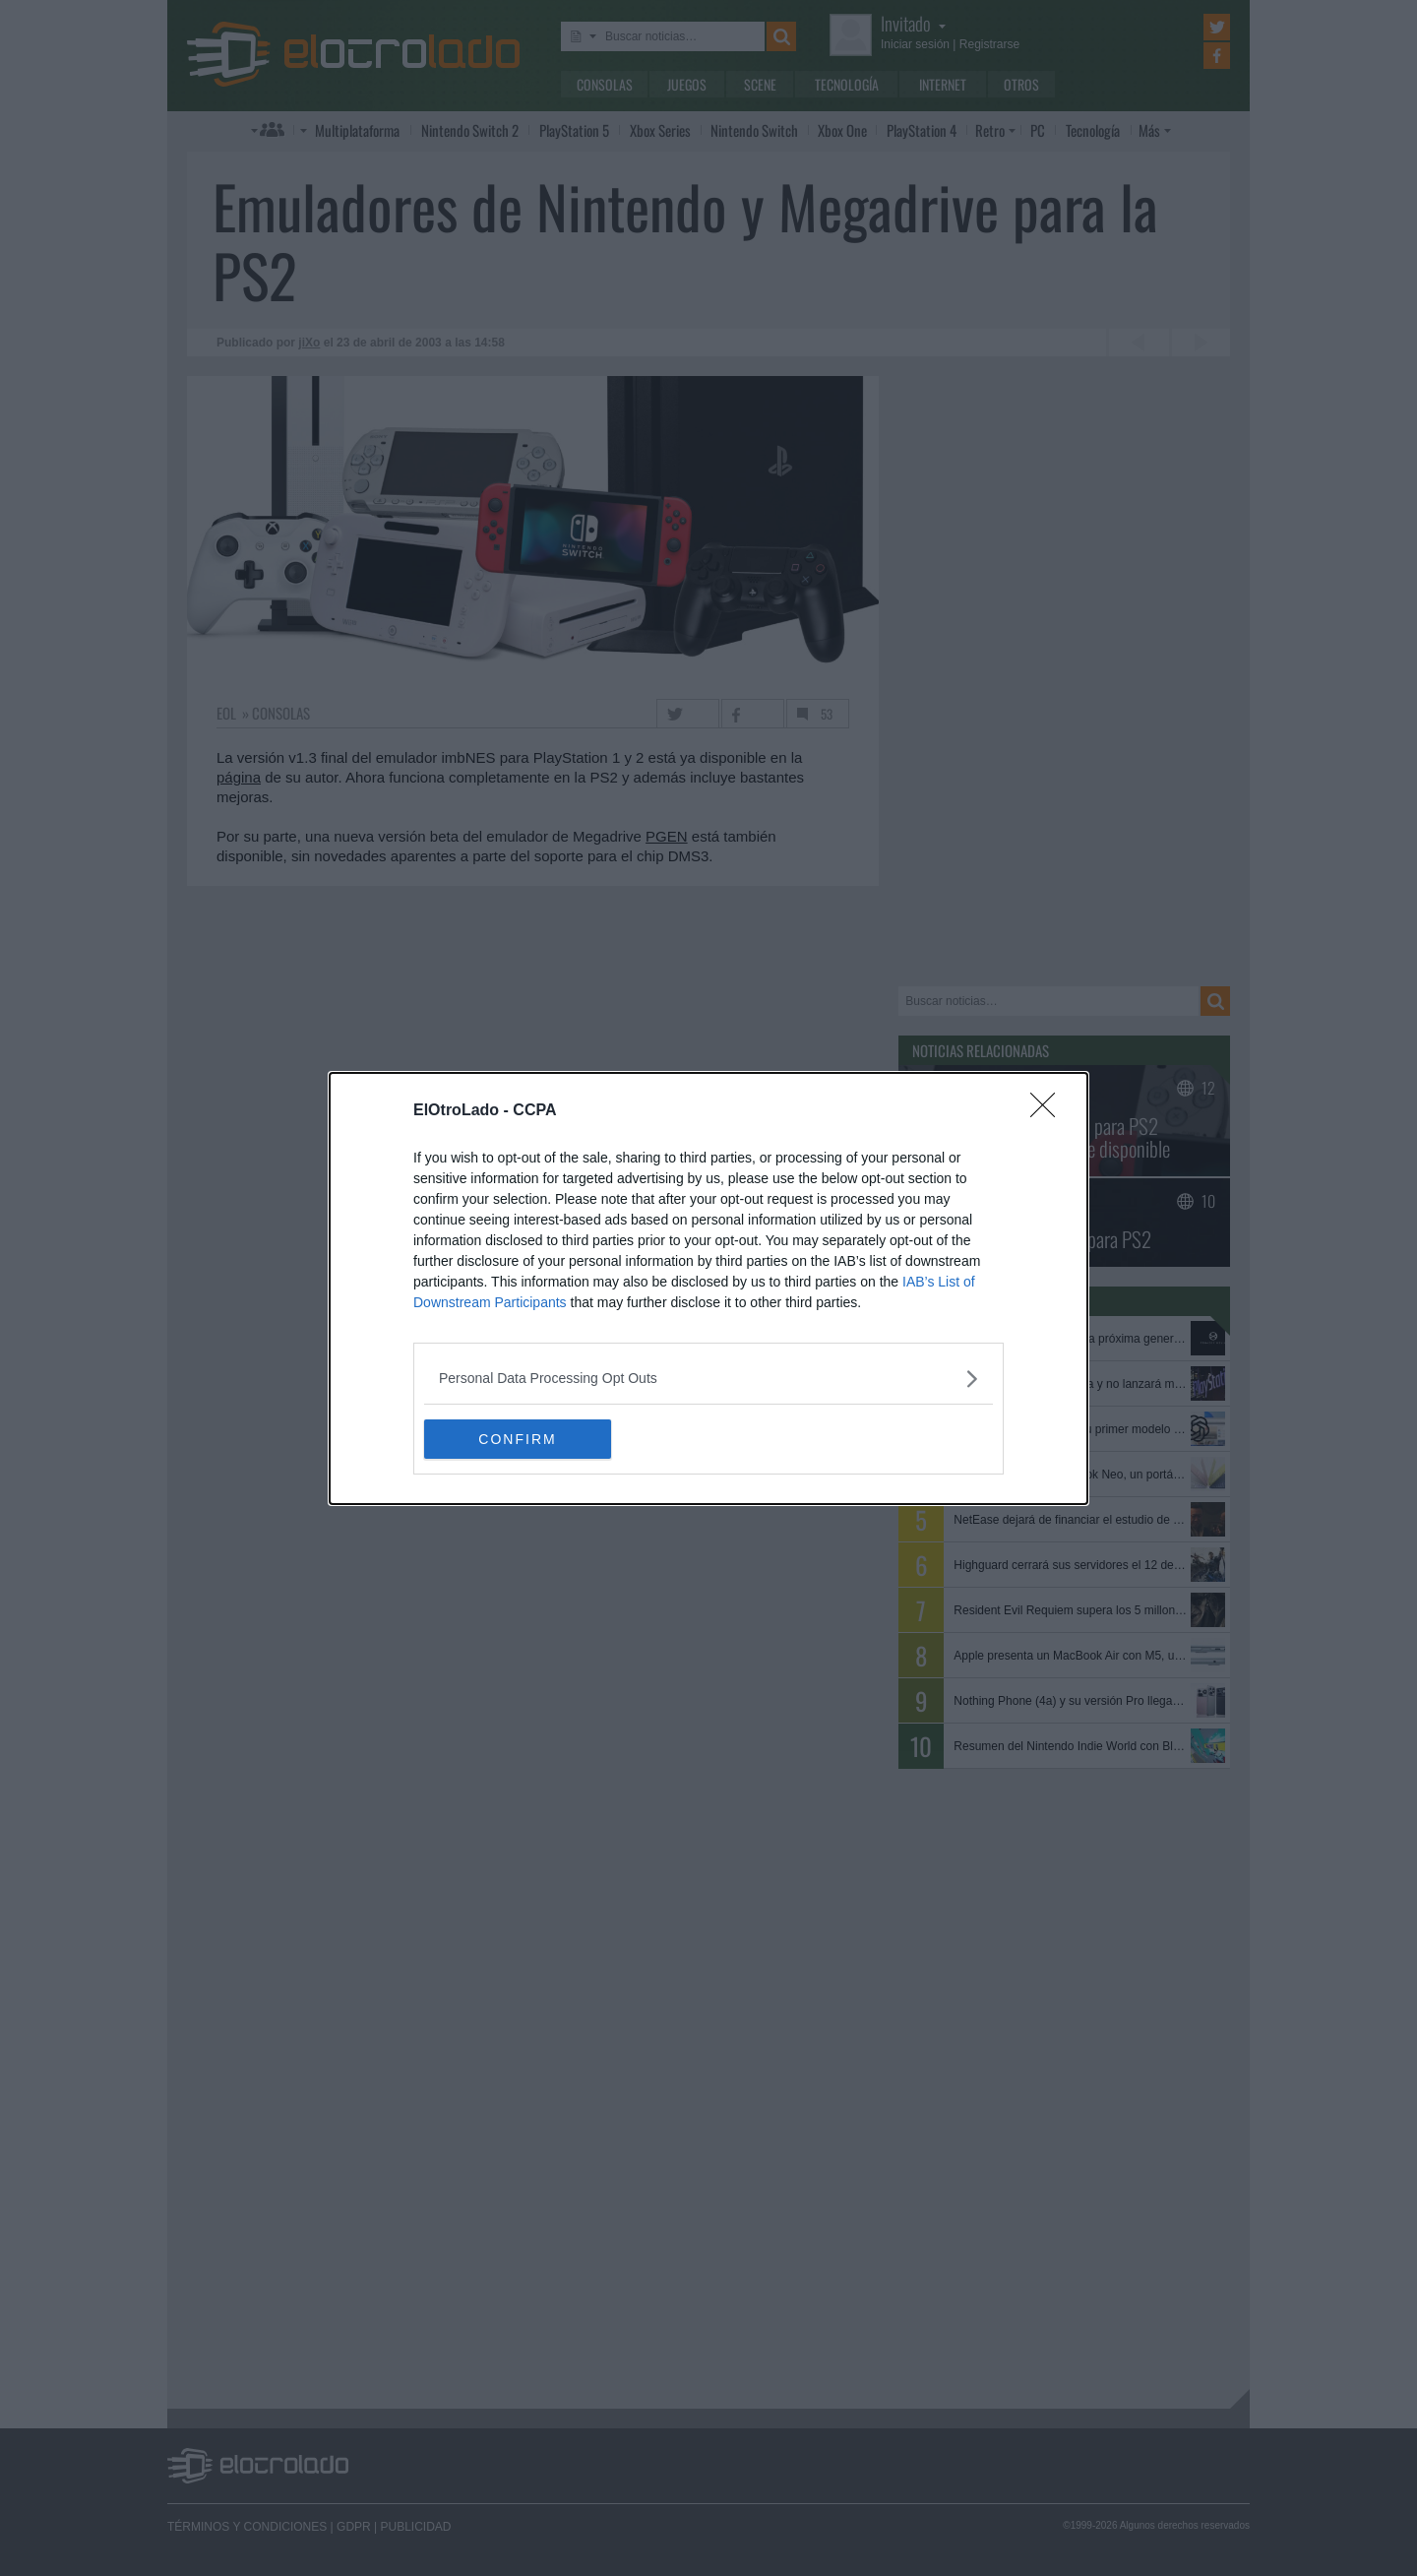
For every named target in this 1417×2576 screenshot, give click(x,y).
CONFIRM (517, 1438)
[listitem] (708, 1378)
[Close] (1049, 1111)
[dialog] (708, 1288)
